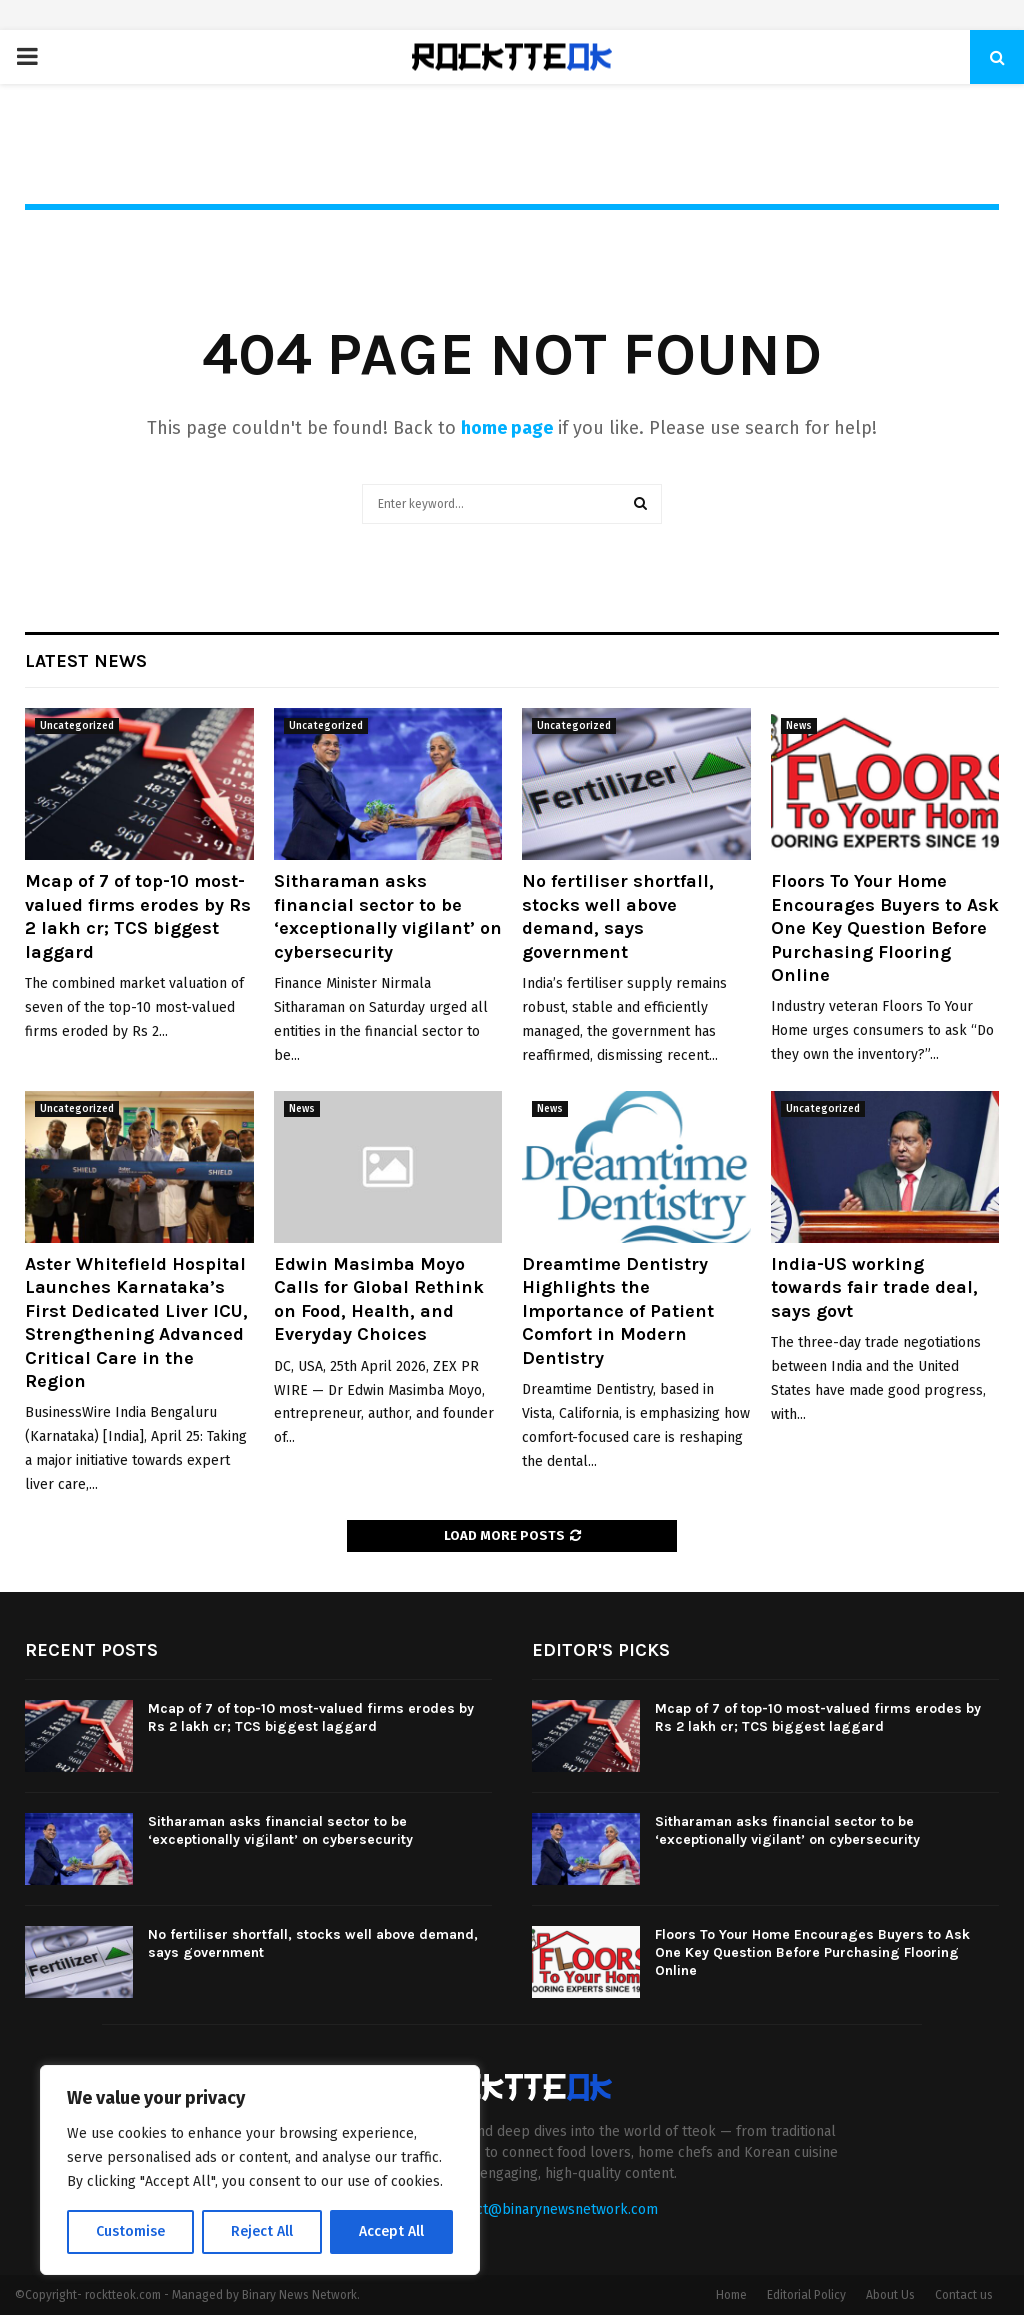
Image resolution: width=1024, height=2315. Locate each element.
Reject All (262, 2231)
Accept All (391, 2231)
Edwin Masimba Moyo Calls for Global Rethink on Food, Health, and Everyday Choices (379, 1299)
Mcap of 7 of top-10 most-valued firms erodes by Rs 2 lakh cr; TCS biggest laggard (138, 916)
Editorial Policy (806, 2295)
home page (507, 428)
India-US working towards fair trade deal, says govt (874, 1287)
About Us (890, 2295)
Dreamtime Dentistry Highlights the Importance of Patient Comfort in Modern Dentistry (618, 1311)
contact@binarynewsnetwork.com (549, 2209)
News (799, 726)
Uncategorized (77, 726)
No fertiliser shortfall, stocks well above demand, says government (618, 916)
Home (731, 2295)
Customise (130, 2231)
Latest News (86, 661)
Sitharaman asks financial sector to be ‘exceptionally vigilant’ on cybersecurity (388, 916)
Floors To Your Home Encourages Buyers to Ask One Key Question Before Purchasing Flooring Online (885, 928)
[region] (260, 2170)
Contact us (964, 2295)
